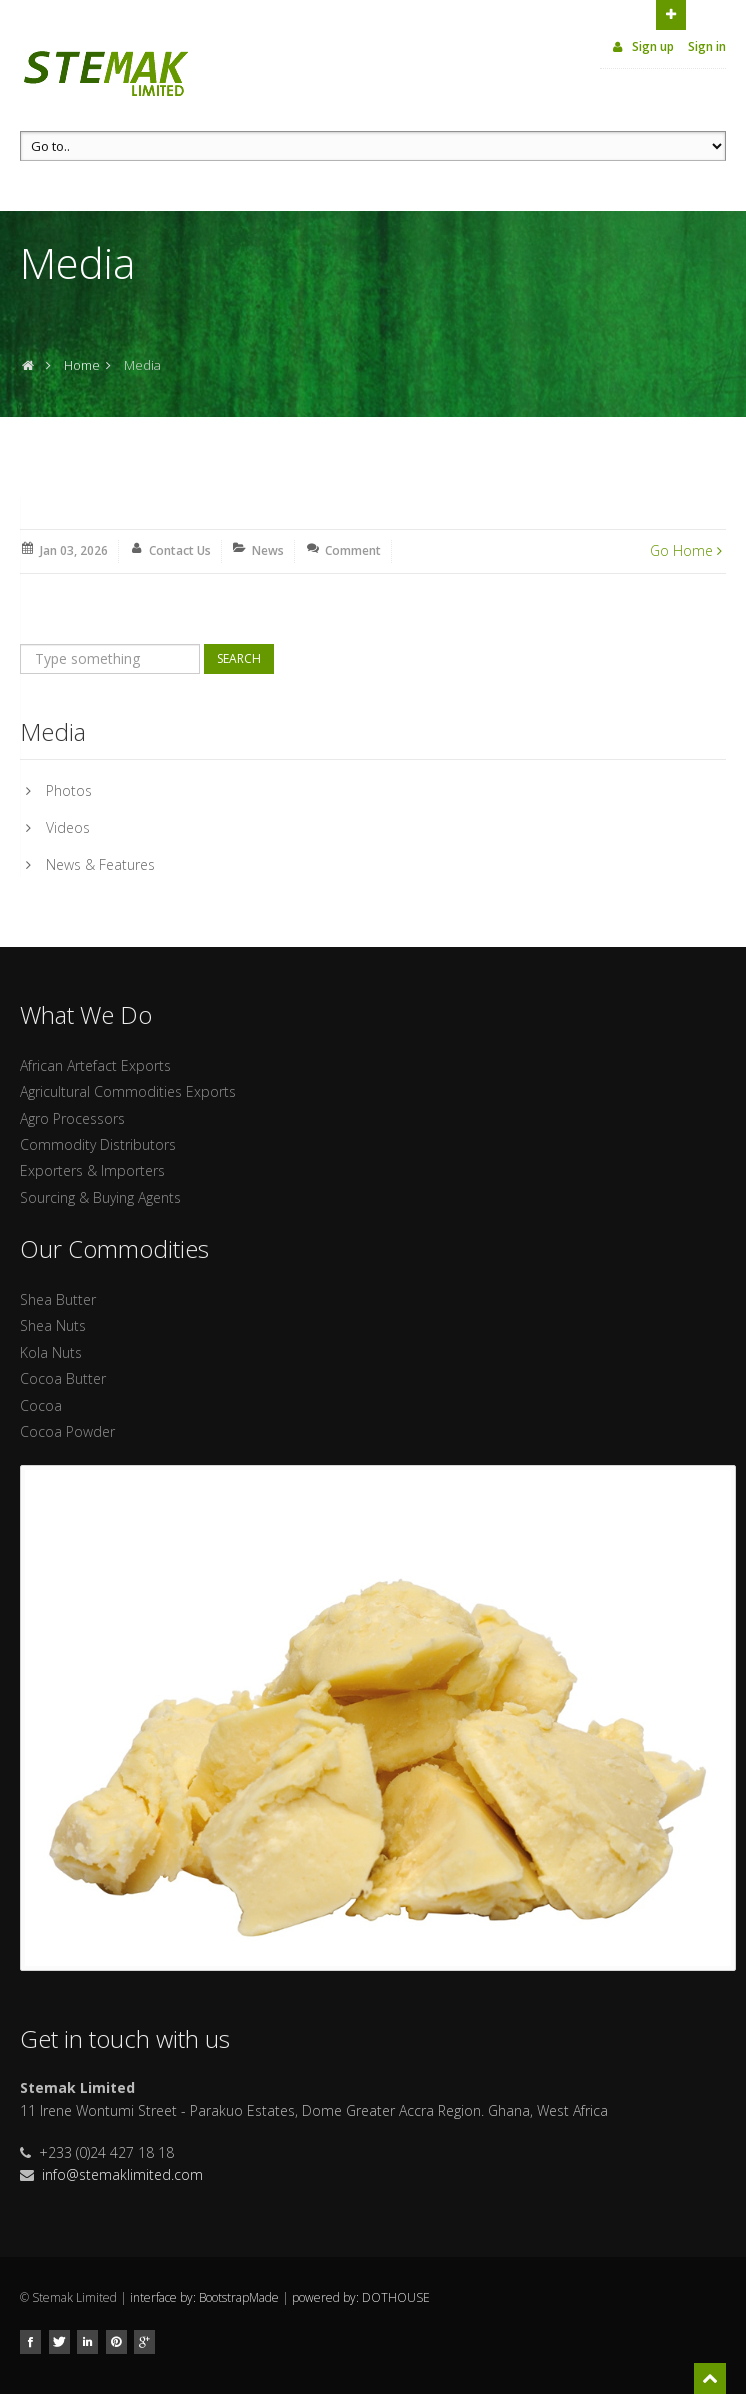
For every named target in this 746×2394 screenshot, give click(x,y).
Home (82, 365)
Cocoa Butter (63, 1378)
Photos (69, 790)
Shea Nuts (53, 1325)
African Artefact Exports (95, 1065)
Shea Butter (58, 1299)
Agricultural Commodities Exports (128, 1091)
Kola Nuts (51, 1352)
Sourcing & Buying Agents (100, 1197)
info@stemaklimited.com (122, 2174)
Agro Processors (72, 1118)
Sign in (707, 46)
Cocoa (41, 1405)
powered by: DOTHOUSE (361, 2297)
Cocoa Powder (67, 1431)
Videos (68, 827)
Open (671, 13)
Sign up (642, 46)
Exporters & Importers (92, 1170)
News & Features (100, 864)
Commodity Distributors (98, 1144)
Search (239, 658)
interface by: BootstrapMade (204, 2297)
